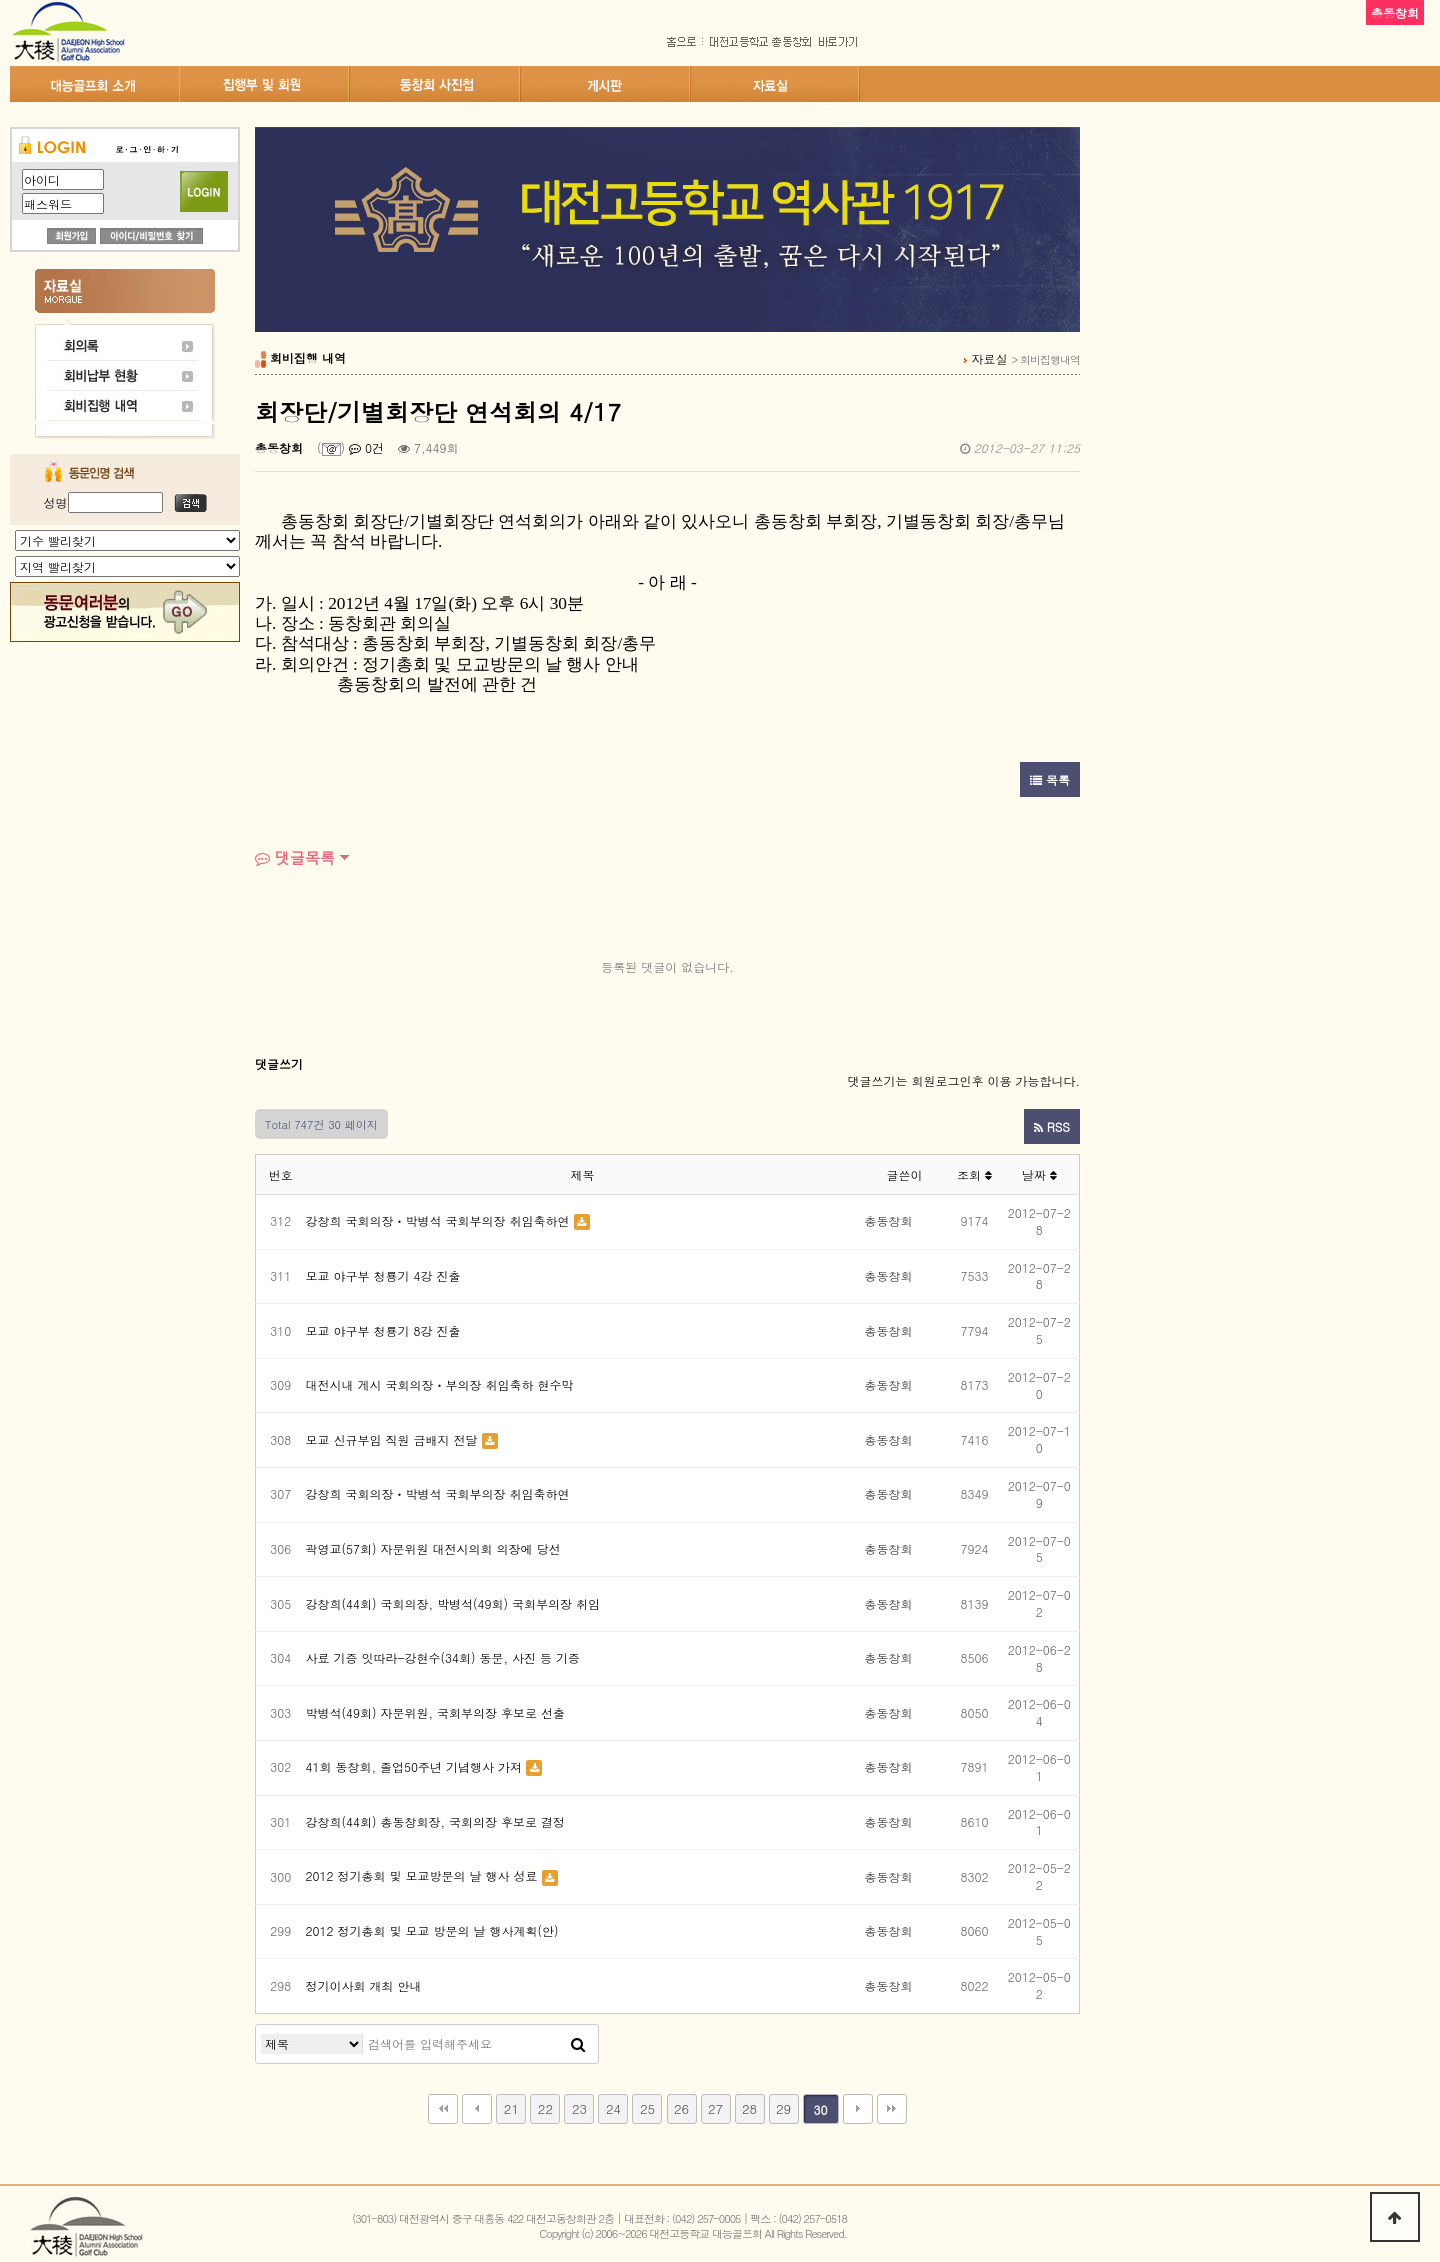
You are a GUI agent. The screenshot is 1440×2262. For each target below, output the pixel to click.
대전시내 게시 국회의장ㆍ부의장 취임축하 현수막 (440, 1384)
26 (681, 2108)
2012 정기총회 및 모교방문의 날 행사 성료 (422, 1875)
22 (545, 2108)
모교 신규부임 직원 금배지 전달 (392, 1439)
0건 (366, 447)
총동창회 (279, 447)
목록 (1050, 779)
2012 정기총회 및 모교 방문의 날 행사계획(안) (432, 1930)
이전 (477, 2109)
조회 (974, 1174)
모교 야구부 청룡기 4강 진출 (383, 1275)
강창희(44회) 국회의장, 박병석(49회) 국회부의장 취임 (453, 1603)
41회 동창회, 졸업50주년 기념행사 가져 (414, 1766)
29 (783, 2108)
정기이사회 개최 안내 (364, 1985)
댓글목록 (295, 857)
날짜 (1039, 1174)
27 (715, 2108)
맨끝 (892, 2109)
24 (613, 2108)
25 (647, 2108)
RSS (1052, 1126)
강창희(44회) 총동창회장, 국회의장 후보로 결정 (436, 1821)
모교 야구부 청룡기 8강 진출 (383, 1330)
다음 (858, 2109)
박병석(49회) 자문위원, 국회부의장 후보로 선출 (436, 1712)
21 (511, 2108)
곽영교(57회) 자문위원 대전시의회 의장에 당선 (433, 1548)
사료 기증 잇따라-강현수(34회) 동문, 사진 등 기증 (443, 1657)
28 (749, 2108)
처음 (443, 2109)
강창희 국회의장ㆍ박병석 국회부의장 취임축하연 (438, 1220)
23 (579, 2108)
